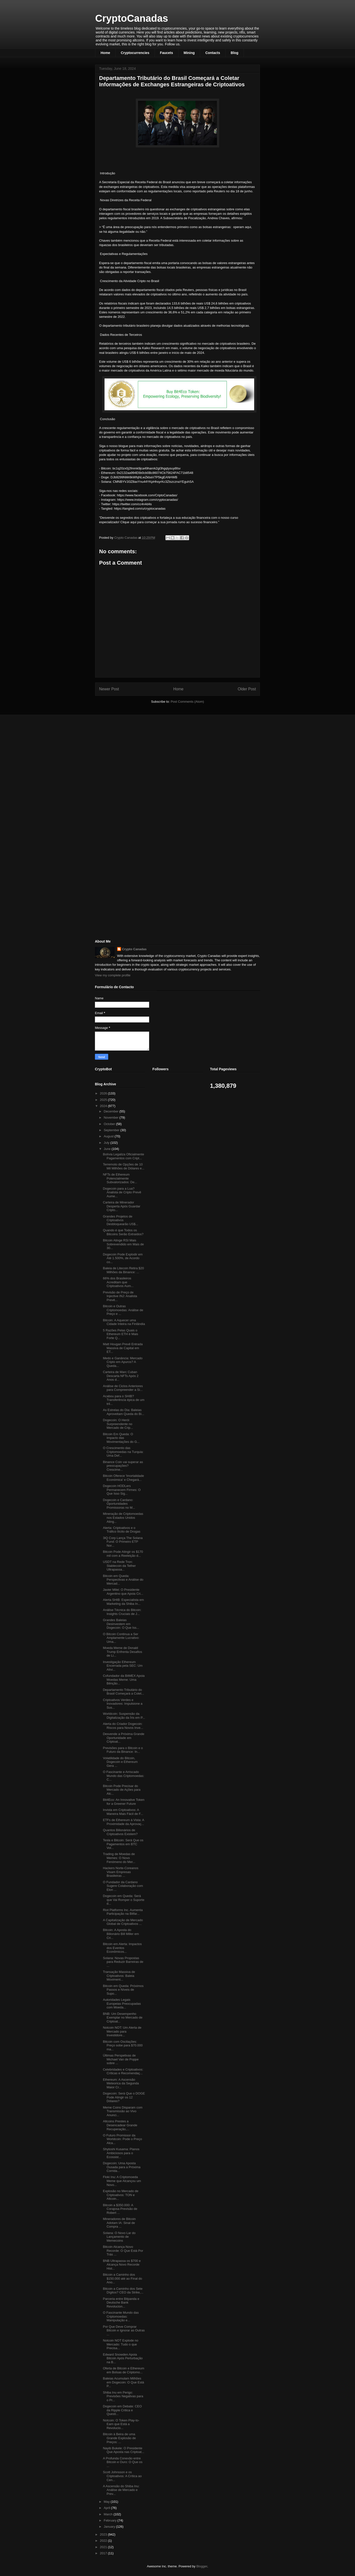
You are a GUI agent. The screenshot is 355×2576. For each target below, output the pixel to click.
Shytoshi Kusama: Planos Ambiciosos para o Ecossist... (121, 2153)
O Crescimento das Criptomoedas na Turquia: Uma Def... (123, 1451)
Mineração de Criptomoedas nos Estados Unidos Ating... (123, 1517)
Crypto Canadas (134, 949)
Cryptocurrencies (135, 53)
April (107, 2508)
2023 (104, 2534)
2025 (104, 1100)
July (107, 1143)
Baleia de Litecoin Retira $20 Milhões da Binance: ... (123, 1270)
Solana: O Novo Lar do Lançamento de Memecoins (119, 2236)
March (109, 2514)
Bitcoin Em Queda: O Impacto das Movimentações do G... (121, 1438)
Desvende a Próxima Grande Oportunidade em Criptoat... (123, 1737)
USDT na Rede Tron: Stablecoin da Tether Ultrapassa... (119, 1565)
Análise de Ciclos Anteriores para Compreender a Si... (123, 1388)
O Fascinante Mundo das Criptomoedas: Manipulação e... (121, 2316)
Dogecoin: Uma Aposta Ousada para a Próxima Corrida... (121, 2167)
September (112, 1130)
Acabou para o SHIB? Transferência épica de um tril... (123, 1400)
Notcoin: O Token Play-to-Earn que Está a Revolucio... (121, 2424)
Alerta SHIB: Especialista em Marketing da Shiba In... (123, 1602)
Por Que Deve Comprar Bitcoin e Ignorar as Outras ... (124, 2330)
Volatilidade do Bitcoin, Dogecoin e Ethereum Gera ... (120, 1762)
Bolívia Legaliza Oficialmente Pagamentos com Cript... (123, 1156)
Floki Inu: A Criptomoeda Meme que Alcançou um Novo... (122, 2180)
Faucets (166, 53)
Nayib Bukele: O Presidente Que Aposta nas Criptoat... (123, 2450)
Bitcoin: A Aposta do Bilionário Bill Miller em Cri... (121, 1933)
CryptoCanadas (131, 18)
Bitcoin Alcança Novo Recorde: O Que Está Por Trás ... (123, 2250)
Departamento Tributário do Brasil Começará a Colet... (123, 1692)
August (109, 1136)
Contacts (212, 53)
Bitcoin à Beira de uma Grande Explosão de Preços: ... (119, 2438)
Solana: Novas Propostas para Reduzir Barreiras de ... (123, 1962)
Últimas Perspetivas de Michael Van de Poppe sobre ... (121, 2059)
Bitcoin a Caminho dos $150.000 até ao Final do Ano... (122, 2278)
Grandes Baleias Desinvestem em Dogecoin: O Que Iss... (121, 1623)
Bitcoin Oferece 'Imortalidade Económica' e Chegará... (123, 1478)
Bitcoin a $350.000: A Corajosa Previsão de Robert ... (120, 2209)
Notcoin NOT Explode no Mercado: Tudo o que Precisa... (120, 2344)
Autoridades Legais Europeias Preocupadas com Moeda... (122, 2003)
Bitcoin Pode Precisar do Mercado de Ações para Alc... (121, 1789)
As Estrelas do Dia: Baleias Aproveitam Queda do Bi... (123, 1412)
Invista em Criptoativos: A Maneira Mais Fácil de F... (123, 1812)
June (108, 1149)
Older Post (247, 689)
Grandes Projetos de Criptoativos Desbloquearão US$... (120, 1220)
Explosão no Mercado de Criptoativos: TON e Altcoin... (120, 2194)
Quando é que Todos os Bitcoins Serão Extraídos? (123, 1232)
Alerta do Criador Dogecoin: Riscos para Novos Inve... (123, 1726)
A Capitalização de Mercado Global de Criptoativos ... (123, 1922)
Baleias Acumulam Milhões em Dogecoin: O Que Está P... (123, 2382)
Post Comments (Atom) (187, 701)
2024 (104, 1106)
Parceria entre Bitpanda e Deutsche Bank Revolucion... (121, 2302)
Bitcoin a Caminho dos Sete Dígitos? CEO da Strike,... (123, 2290)
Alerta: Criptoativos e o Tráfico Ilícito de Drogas (121, 1530)
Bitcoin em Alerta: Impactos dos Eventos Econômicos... (122, 1947)
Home (105, 53)
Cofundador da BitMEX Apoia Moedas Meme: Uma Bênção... (123, 1679)
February (111, 2520)
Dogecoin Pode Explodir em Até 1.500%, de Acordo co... (122, 1258)
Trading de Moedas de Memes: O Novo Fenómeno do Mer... (119, 1857)
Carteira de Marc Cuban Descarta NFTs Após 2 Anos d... (120, 1375)
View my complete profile (112, 975)
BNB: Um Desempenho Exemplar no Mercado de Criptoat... (122, 2017)
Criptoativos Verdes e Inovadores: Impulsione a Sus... (122, 1703)
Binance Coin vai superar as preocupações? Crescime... (123, 1465)
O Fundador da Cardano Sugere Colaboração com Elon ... (123, 1886)
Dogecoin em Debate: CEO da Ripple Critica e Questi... (122, 2410)
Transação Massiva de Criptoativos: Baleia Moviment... (119, 1975)
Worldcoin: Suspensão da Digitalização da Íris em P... (124, 1715)
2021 (104, 2547)
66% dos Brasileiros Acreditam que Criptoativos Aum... (118, 1282)
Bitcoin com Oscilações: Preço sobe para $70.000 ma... (122, 2045)
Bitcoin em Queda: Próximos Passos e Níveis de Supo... (123, 1989)
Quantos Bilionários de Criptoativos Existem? (120, 1832)
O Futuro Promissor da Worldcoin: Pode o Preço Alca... (122, 2139)
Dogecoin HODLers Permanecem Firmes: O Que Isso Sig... (122, 1489)
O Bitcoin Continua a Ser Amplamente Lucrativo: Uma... (121, 1638)
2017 (104, 2553)
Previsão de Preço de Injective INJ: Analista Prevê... (120, 1296)
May (107, 2502)
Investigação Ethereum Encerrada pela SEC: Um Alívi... (122, 1665)
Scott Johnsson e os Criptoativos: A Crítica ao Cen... (122, 2476)
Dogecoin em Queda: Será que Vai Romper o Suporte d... (123, 1899)
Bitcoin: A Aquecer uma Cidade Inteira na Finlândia (124, 1322)
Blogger (201, 2566)
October (110, 1124)
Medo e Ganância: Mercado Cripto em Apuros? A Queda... (122, 1362)
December (112, 1111)
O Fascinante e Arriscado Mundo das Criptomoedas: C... (123, 1775)
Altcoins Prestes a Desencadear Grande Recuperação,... (120, 2125)
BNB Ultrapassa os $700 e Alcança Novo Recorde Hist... (122, 2264)
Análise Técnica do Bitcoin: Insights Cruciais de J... (122, 1612)
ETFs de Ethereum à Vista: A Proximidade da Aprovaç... (123, 1822)
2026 (104, 1093)
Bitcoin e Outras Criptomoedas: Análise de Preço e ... (123, 1310)
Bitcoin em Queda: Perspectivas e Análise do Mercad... (123, 1579)
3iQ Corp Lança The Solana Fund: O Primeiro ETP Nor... (122, 1541)
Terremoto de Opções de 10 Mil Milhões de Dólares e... (123, 1166)
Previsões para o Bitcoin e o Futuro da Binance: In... (123, 1750)
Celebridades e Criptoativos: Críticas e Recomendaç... (123, 2071)
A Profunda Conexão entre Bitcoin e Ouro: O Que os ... (122, 2462)
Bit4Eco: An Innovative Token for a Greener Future (123, 1802)
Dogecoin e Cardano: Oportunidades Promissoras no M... (119, 1503)
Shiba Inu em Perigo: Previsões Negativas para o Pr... (123, 2396)
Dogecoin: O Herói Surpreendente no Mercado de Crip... (118, 1424)
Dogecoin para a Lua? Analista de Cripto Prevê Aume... (122, 1192)
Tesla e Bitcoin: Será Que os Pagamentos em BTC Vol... (123, 1844)
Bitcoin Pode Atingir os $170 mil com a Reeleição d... (123, 1553)
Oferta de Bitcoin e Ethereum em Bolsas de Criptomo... (123, 2370)
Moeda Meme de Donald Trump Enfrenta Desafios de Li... (122, 1651)
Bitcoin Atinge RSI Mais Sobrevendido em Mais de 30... (123, 1244)
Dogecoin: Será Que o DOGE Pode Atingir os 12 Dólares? (124, 2097)
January (110, 2526)
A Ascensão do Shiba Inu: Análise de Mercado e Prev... (121, 2490)
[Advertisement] (132, 753)
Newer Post (109, 689)
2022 (104, 2540)
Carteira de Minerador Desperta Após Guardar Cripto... (121, 1206)
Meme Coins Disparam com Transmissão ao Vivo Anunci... (122, 2111)
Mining (189, 53)
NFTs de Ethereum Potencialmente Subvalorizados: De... (120, 1178)
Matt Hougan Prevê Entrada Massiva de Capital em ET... (122, 1348)
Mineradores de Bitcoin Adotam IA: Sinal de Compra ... (119, 2222)
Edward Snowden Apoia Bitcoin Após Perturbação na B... (122, 2358)
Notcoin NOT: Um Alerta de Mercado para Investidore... (122, 2031)
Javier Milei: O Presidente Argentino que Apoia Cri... (123, 1591)
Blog (234, 53)
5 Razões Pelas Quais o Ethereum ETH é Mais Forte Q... (120, 1334)
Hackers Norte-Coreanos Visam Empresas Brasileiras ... (120, 1872)
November (112, 1117)
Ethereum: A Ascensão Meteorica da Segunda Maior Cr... (121, 2083)
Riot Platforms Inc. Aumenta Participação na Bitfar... (122, 1912)
